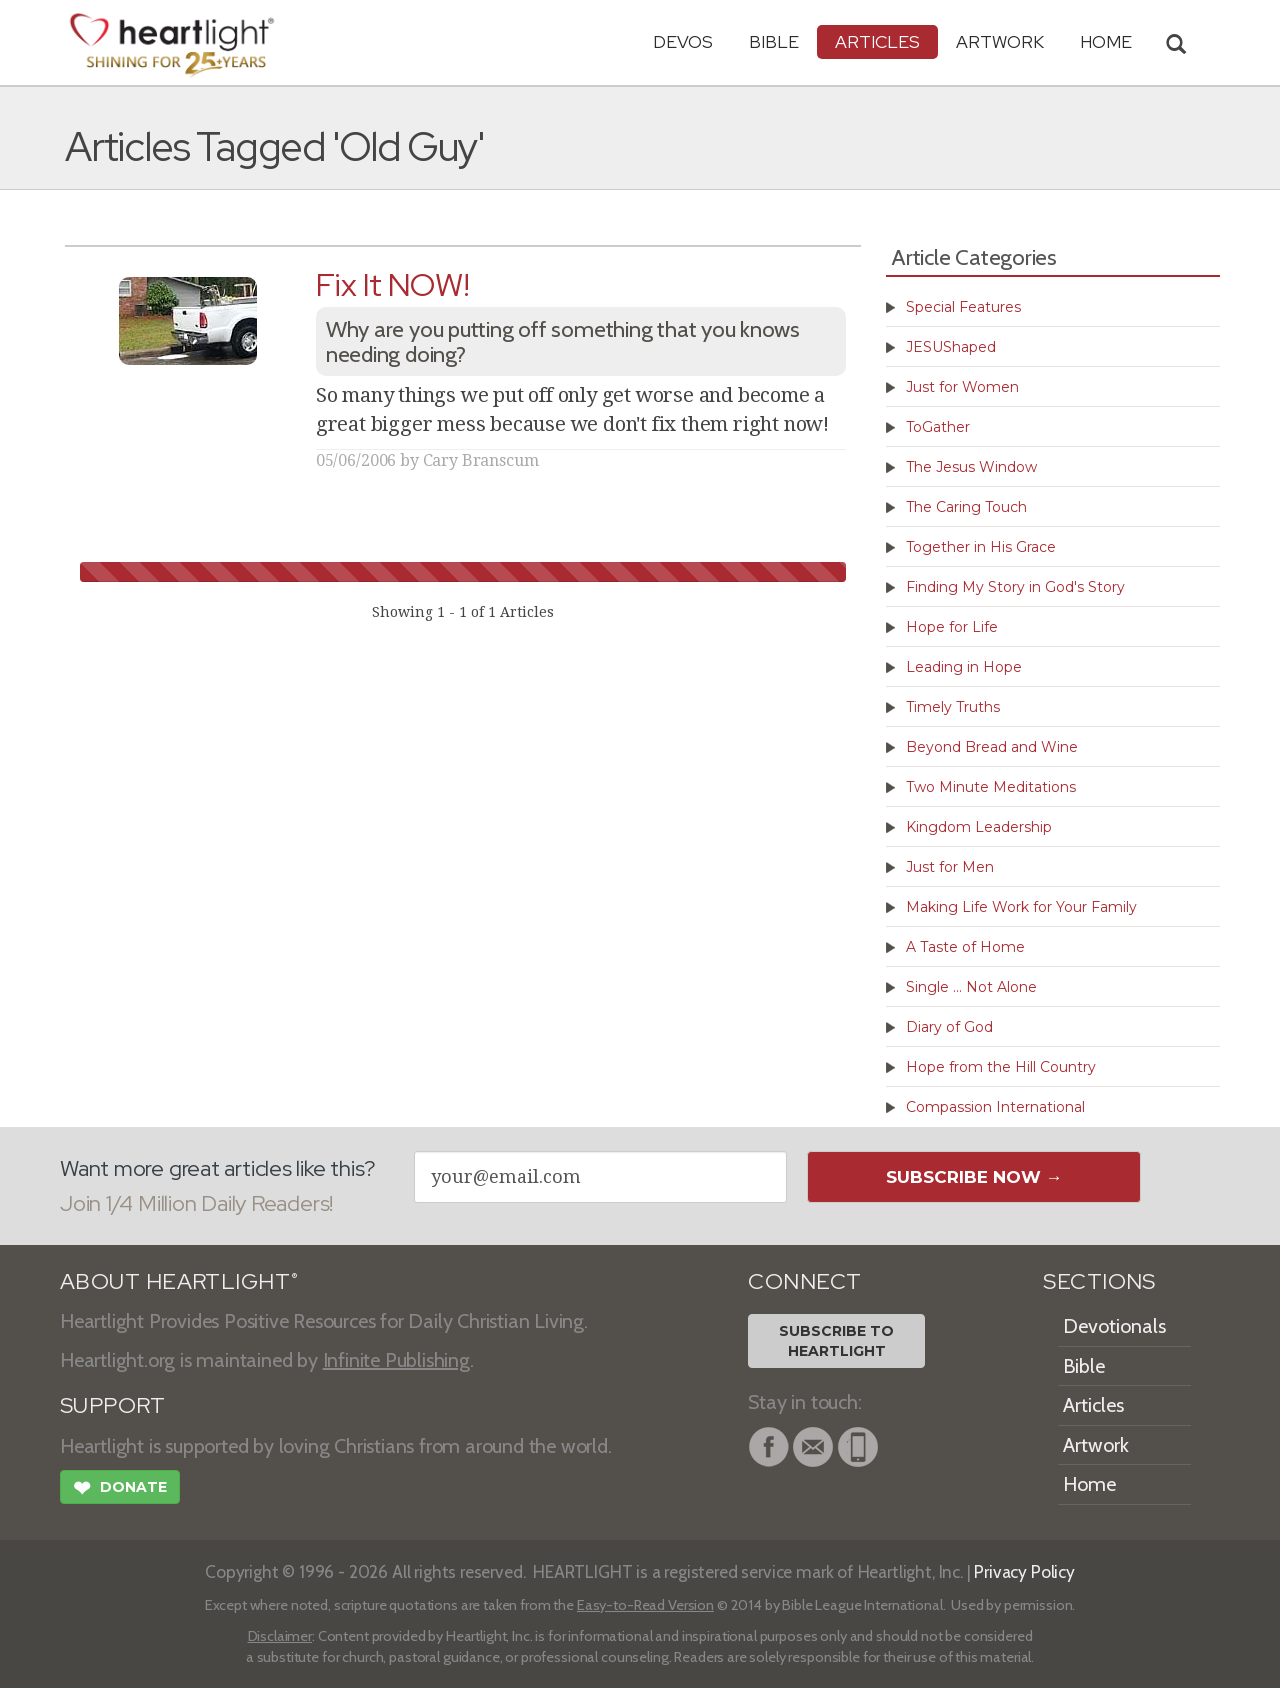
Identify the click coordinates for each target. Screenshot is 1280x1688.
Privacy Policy (1024, 1571)
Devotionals (1114, 1326)
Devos (683, 41)
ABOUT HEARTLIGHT (179, 1281)
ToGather (938, 427)
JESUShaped (951, 347)
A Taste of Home (965, 947)
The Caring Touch (966, 507)
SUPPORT (112, 1405)
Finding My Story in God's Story (1015, 587)
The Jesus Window (971, 467)
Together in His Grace (981, 547)
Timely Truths (953, 707)
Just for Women (962, 387)
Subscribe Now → (974, 1177)
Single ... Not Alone (971, 987)
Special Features (963, 307)
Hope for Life (952, 627)
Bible (774, 41)
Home (1089, 1484)
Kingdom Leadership (979, 827)
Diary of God (949, 1027)
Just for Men (950, 867)
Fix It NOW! (392, 284)
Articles (877, 41)
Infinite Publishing (396, 1360)
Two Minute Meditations (991, 787)
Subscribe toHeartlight (836, 1341)
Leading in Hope (964, 667)
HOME (1106, 41)
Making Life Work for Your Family (1021, 907)
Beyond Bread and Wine (992, 747)
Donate (120, 1490)
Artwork (1000, 41)
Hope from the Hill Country (1001, 1067)
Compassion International (995, 1107)
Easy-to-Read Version (645, 1605)
